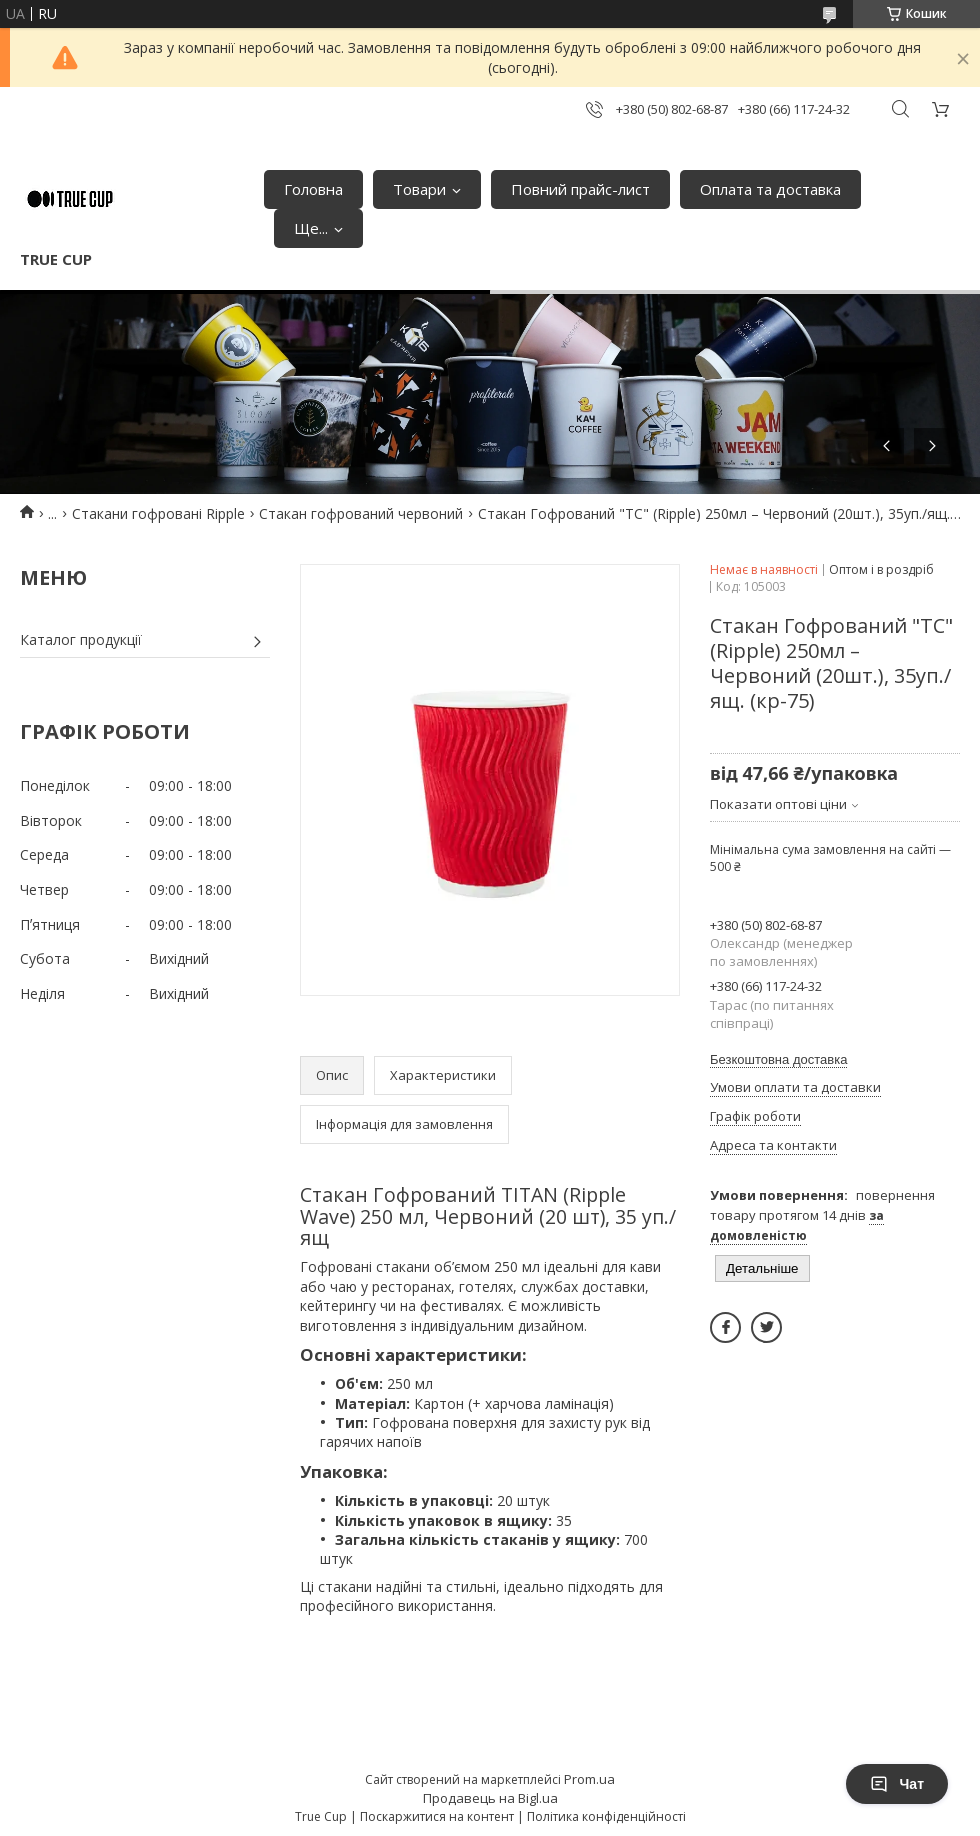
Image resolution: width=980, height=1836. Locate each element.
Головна (313, 189)
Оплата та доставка (770, 189)
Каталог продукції (81, 639)
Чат (897, 1784)
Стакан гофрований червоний (361, 513)
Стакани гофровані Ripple (158, 513)
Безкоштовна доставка (778, 1059)
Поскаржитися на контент (437, 1816)
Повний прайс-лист (580, 189)
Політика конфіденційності (606, 1816)
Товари (419, 189)
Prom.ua (589, 1779)
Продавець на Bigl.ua (490, 1798)
